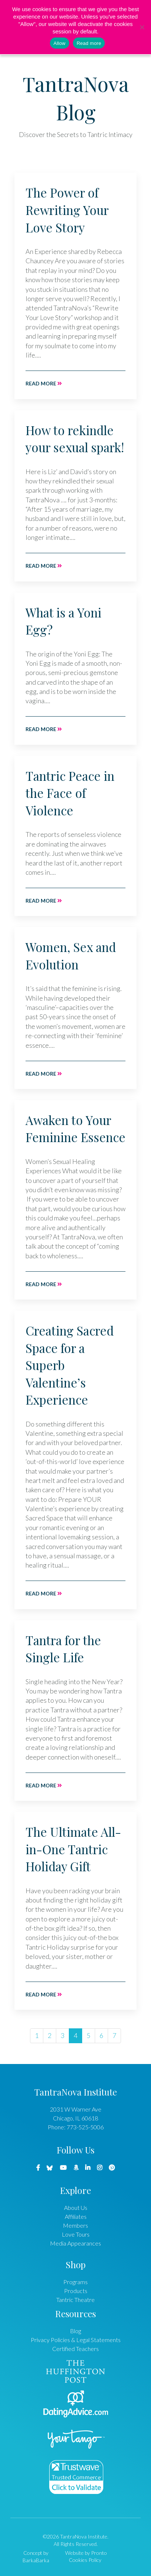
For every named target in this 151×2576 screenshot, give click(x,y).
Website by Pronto (86, 2553)
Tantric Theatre (75, 2299)
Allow (60, 43)
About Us (75, 2207)
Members (75, 2225)
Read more (44, 383)
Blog (75, 2330)
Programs (75, 2281)
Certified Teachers (75, 2348)
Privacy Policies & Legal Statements (76, 2339)
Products (75, 2290)
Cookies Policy (85, 2560)
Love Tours (76, 2234)
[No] (141, 27)
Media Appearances (75, 2243)
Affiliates (76, 2216)
